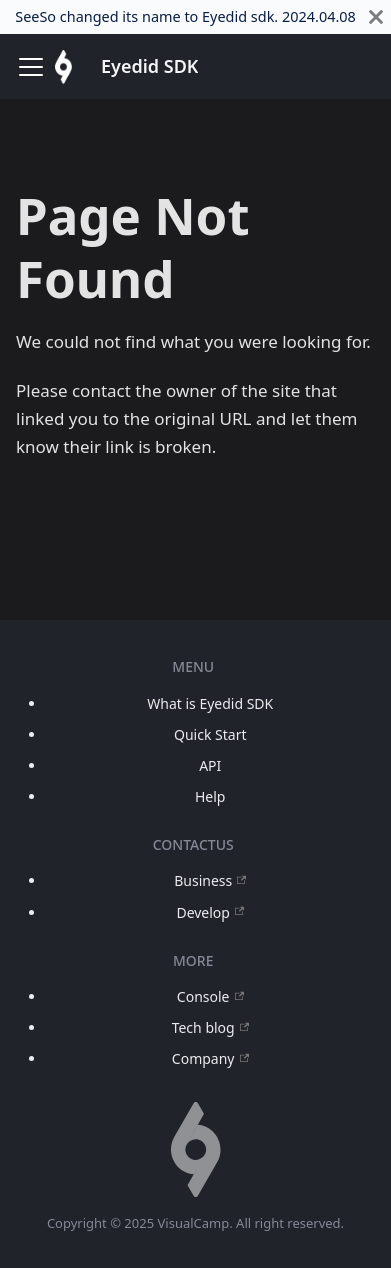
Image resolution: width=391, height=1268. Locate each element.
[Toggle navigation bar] (31, 67)
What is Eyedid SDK (210, 703)
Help (210, 796)
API (210, 765)
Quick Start (210, 734)
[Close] (376, 17)
